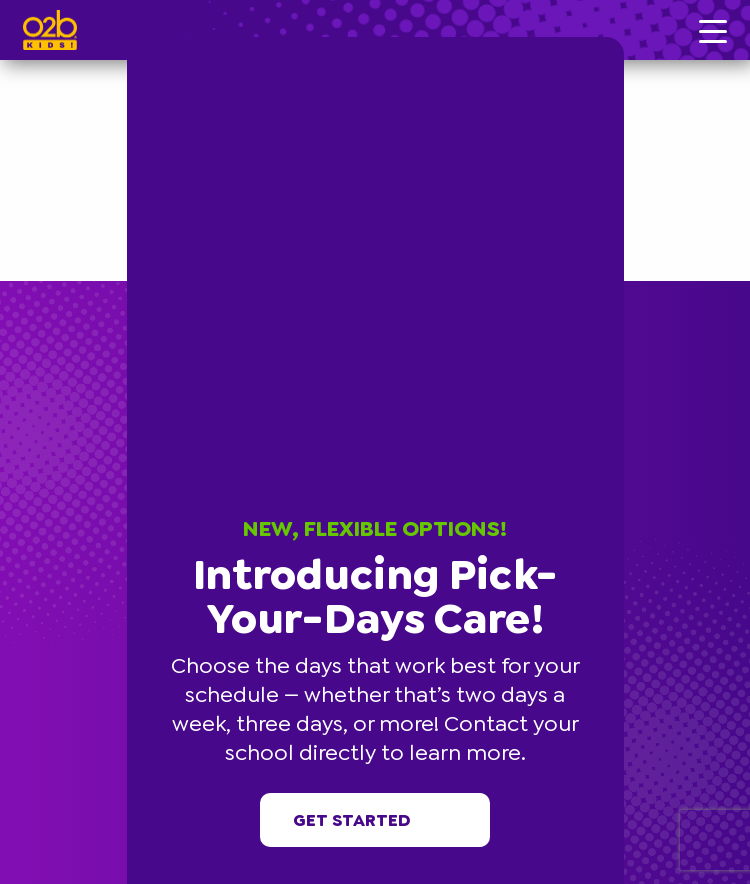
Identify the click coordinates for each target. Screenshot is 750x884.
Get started (375, 820)
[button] (621, 40)
